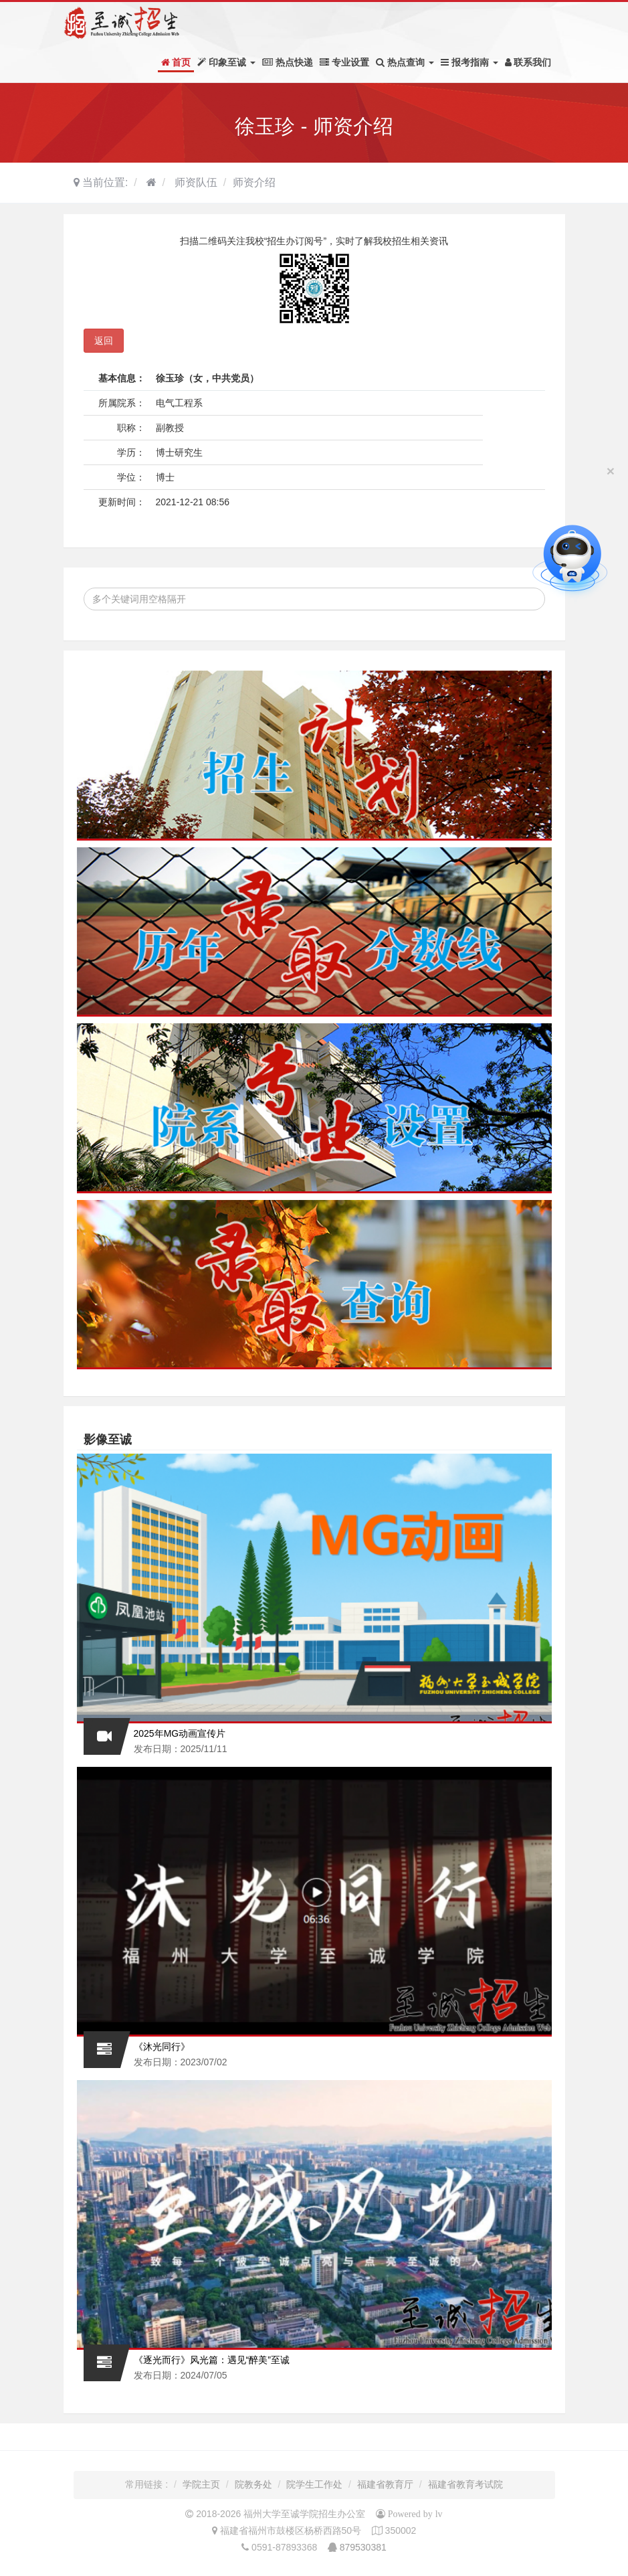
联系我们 (528, 62)
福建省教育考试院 (465, 2484)
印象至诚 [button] (226, 62)
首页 (176, 62)
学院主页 (201, 2484)
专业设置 (344, 62)
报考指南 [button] (469, 62)
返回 (103, 340)
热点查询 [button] (405, 62)
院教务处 (253, 2484)
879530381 (363, 2547)
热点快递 (287, 62)
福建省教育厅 (385, 2484)
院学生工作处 (314, 2484)
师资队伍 (194, 182)
